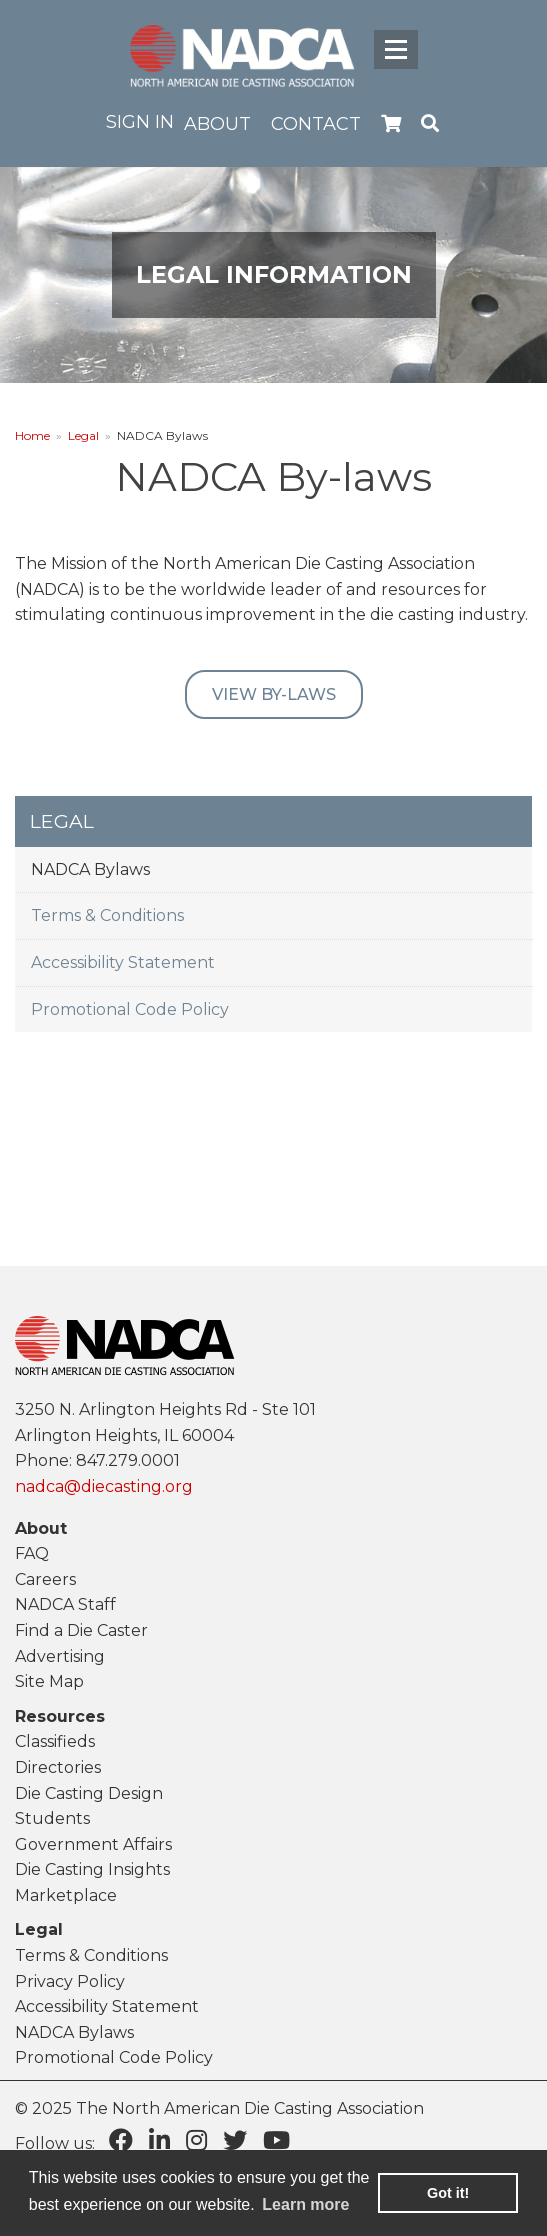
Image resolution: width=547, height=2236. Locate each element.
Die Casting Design (89, 1793)
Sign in (140, 122)
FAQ (32, 1553)
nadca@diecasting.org (104, 1486)
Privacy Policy (70, 1981)
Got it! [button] (448, 2193)
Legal (83, 435)
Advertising (60, 1656)
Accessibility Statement (123, 962)
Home (32, 435)
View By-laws (274, 694)
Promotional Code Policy (130, 1009)
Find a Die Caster (81, 1630)
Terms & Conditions (107, 915)
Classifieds (55, 1741)
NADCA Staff (65, 1604)
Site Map (49, 1681)
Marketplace (66, 1895)
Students (52, 1818)
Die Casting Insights (92, 1869)
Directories (58, 1767)
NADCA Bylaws (90, 869)
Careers (45, 1579)
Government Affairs (93, 1844)
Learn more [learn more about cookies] (305, 2204)
